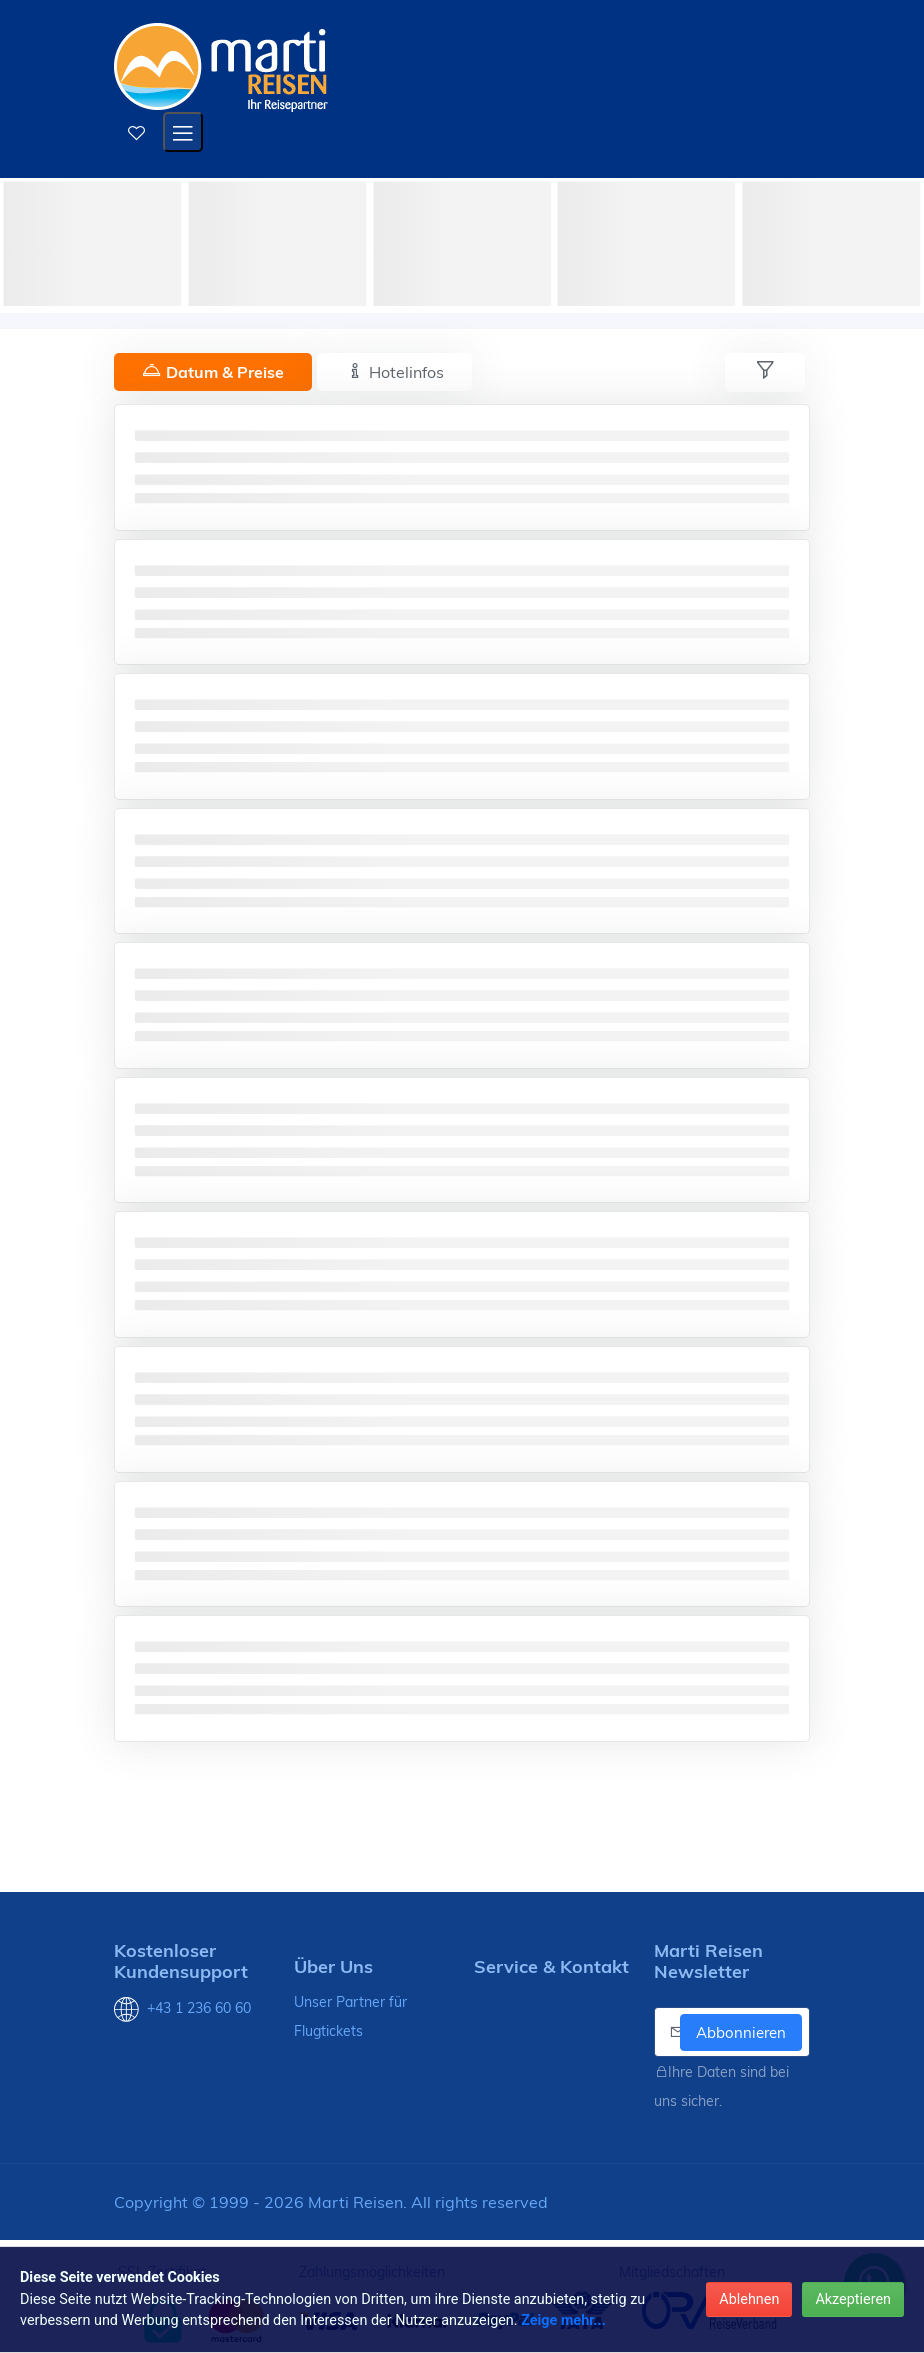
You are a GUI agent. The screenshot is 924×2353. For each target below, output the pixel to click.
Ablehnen (749, 2299)
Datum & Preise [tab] (213, 371)
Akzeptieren (853, 2299)
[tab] (765, 372)
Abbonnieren (741, 2032)
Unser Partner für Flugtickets (350, 2016)
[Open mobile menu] (183, 132)
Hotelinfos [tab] (394, 371)
